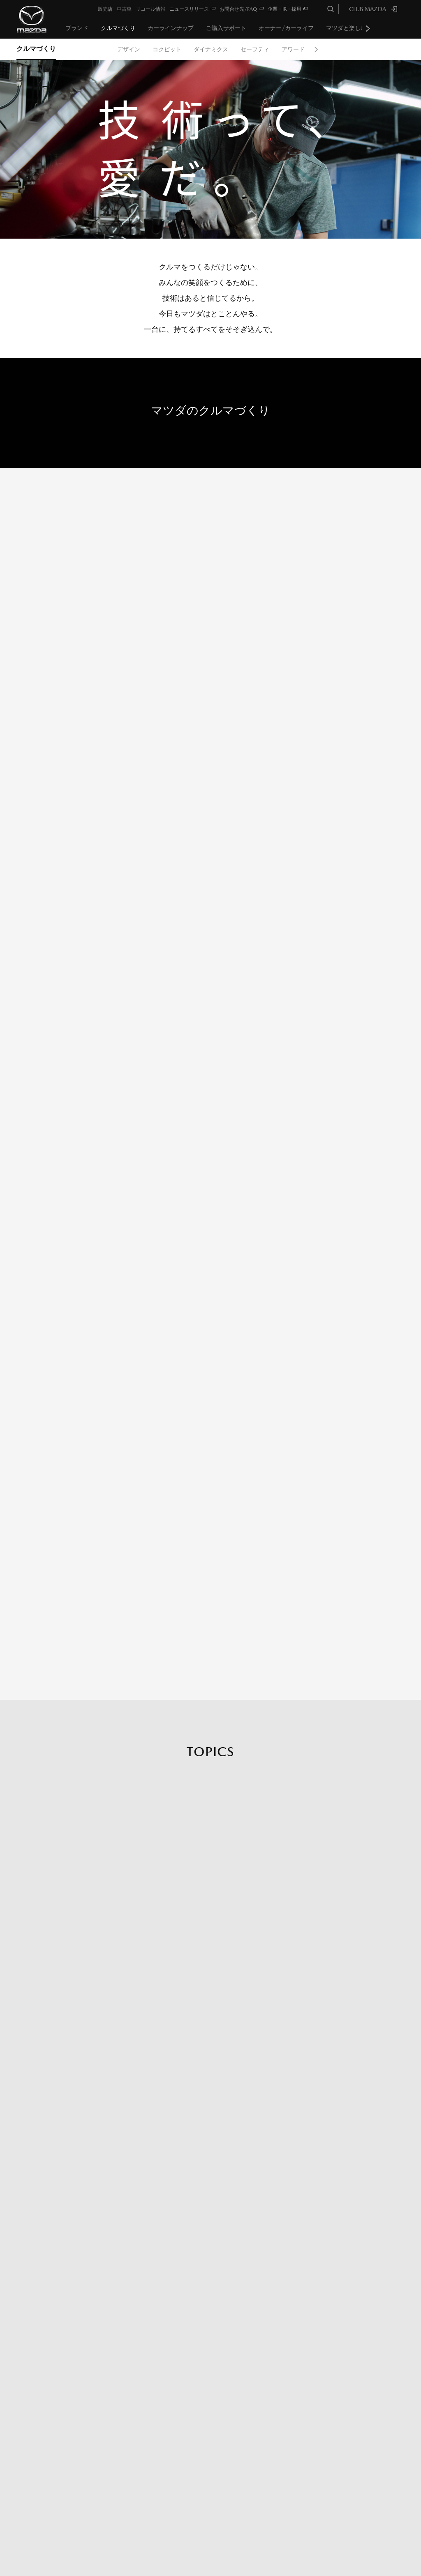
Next (368, 28)
